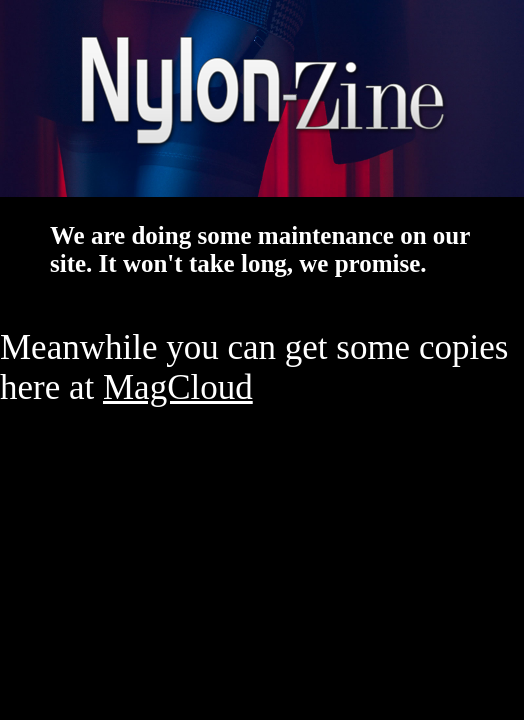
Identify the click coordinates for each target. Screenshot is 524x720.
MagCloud (178, 387)
